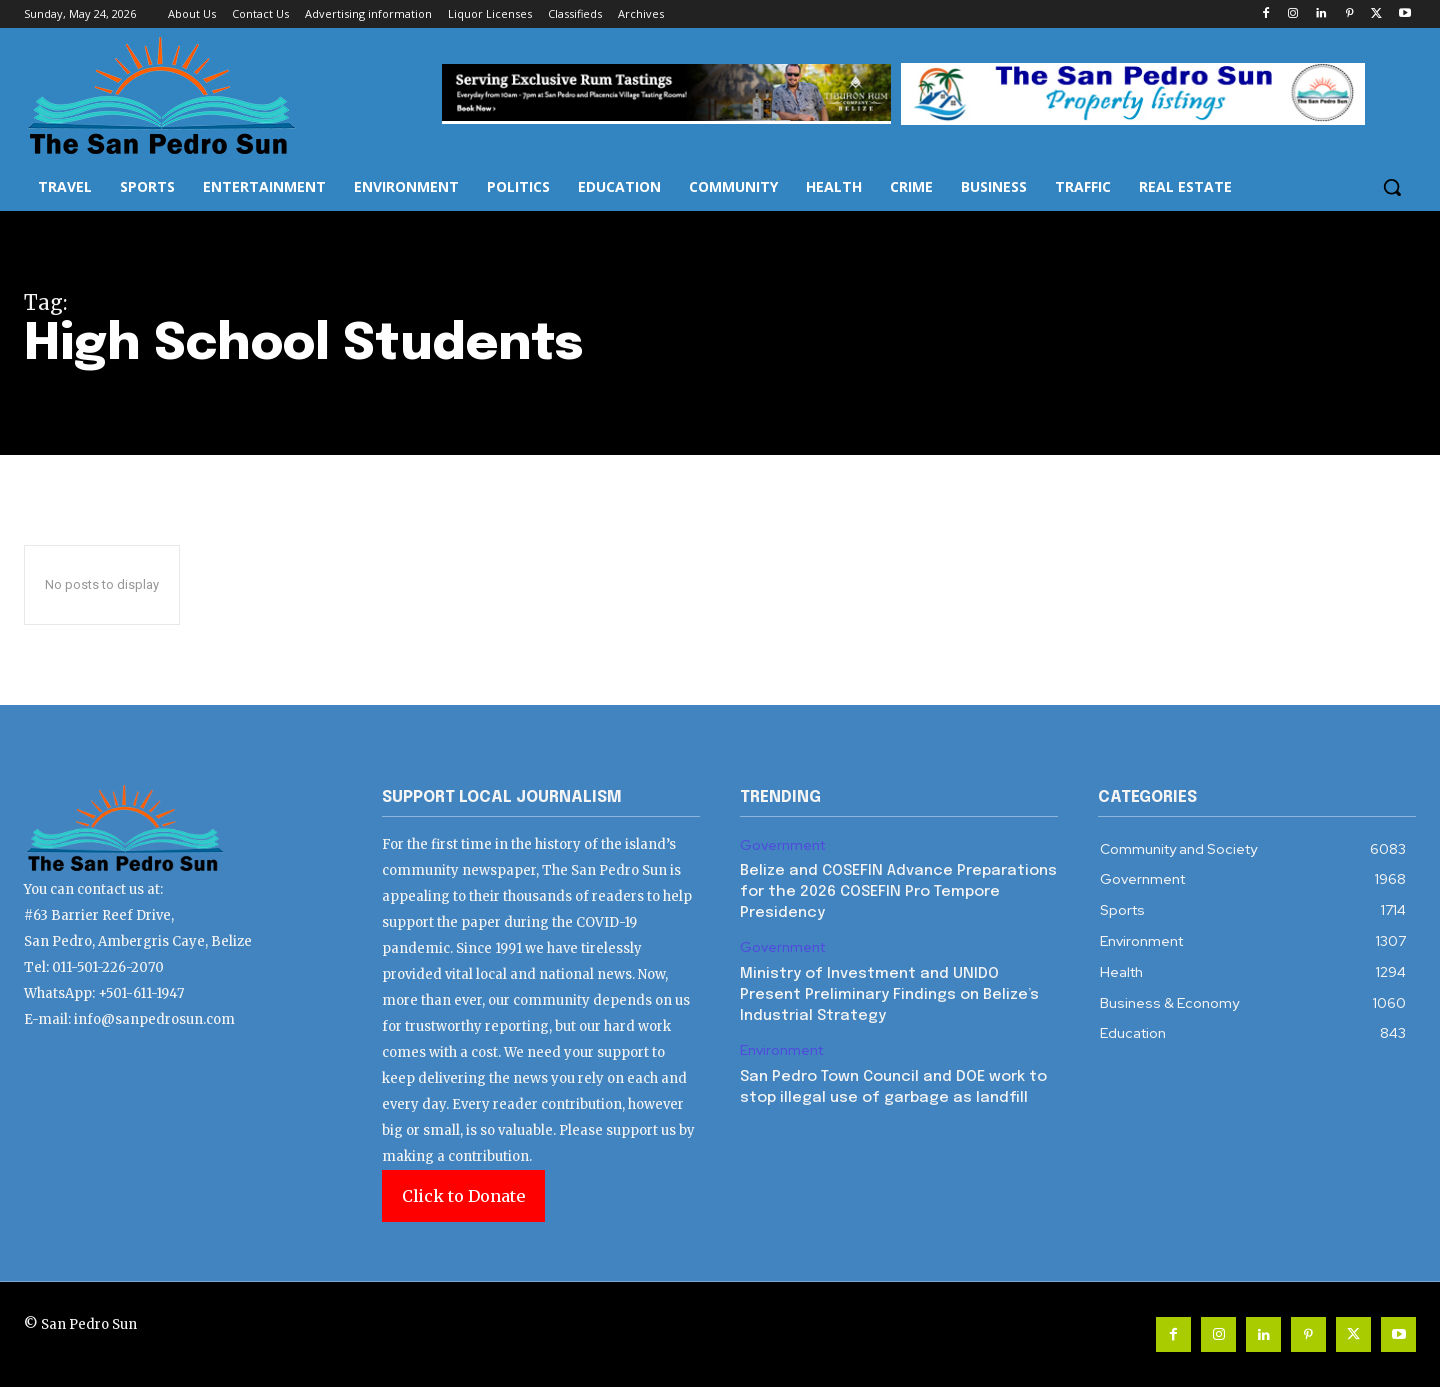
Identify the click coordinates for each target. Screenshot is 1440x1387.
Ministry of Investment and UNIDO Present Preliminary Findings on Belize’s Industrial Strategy (889, 995)
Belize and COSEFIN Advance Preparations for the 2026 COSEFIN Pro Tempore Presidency (898, 892)
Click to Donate (463, 1196)
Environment (781, 1050)
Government (782, 845)
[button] (1392, 187)
